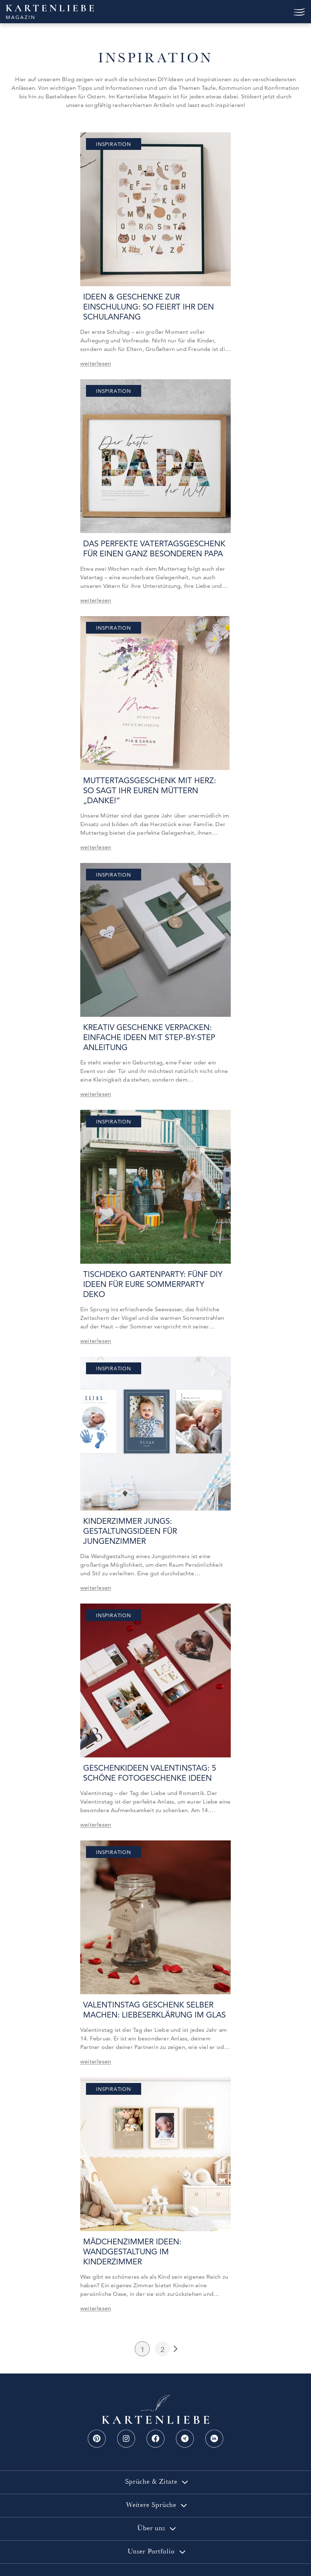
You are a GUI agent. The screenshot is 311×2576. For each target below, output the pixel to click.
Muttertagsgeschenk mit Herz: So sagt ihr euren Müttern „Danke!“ (153, 785)
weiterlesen (95, 363)
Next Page (174, 2318)
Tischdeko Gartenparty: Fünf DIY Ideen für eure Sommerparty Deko (152, 1269)
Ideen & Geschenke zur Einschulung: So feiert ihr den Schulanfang (145, 307)
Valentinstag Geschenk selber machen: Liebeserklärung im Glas (151, 1990)
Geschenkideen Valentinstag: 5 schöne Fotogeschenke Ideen (146, 1753)
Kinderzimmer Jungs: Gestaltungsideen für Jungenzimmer (127, 1511)
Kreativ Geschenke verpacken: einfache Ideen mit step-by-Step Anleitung (146, 1027)
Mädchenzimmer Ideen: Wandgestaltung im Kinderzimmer (153, 2226)
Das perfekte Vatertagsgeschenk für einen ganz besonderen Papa (151, 548)
